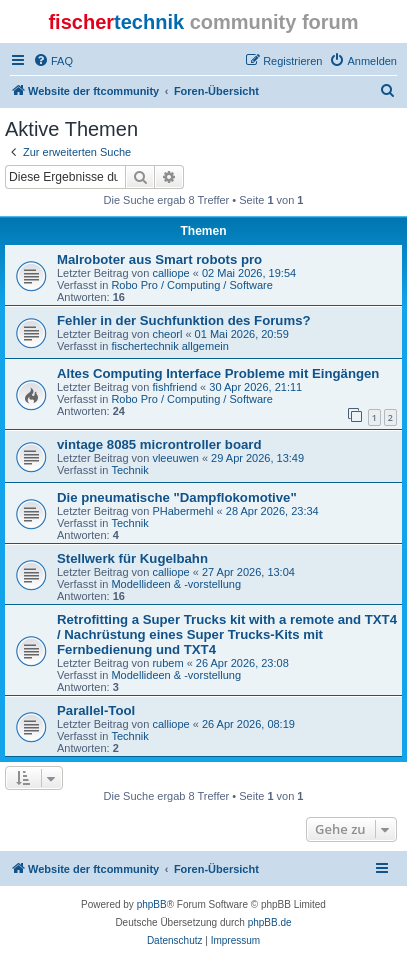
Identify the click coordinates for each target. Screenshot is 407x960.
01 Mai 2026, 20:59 (242, 334)
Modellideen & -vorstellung (176, 584)
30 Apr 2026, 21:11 (255, 387)
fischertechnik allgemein (169, 346)
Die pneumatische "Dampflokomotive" (177, 497)
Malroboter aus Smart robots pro (159, 259)
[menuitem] (53, 61)
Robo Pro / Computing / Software (191, 285)
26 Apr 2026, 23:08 (242, 663)
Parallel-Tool (96, 710)
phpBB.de (270, 922)
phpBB (152, 904)
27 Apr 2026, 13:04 (248, 572)
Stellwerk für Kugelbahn (132, 558)
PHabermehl (182, 511)
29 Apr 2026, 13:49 (257, 458)
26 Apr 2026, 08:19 (248, 724)
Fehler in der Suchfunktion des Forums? (184, 320)
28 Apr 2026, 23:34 (272, 511)
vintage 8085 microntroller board (159, 444)
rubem (167, 663)
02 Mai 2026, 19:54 (249, 273)
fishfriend (174, 387)
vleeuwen (175, 458)
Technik (129, 470)
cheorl (167, 334)
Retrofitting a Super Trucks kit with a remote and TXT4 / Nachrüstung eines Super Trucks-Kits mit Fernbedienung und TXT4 (227, 634)
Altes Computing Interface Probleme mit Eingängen (218, 373)
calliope (170, 273)
